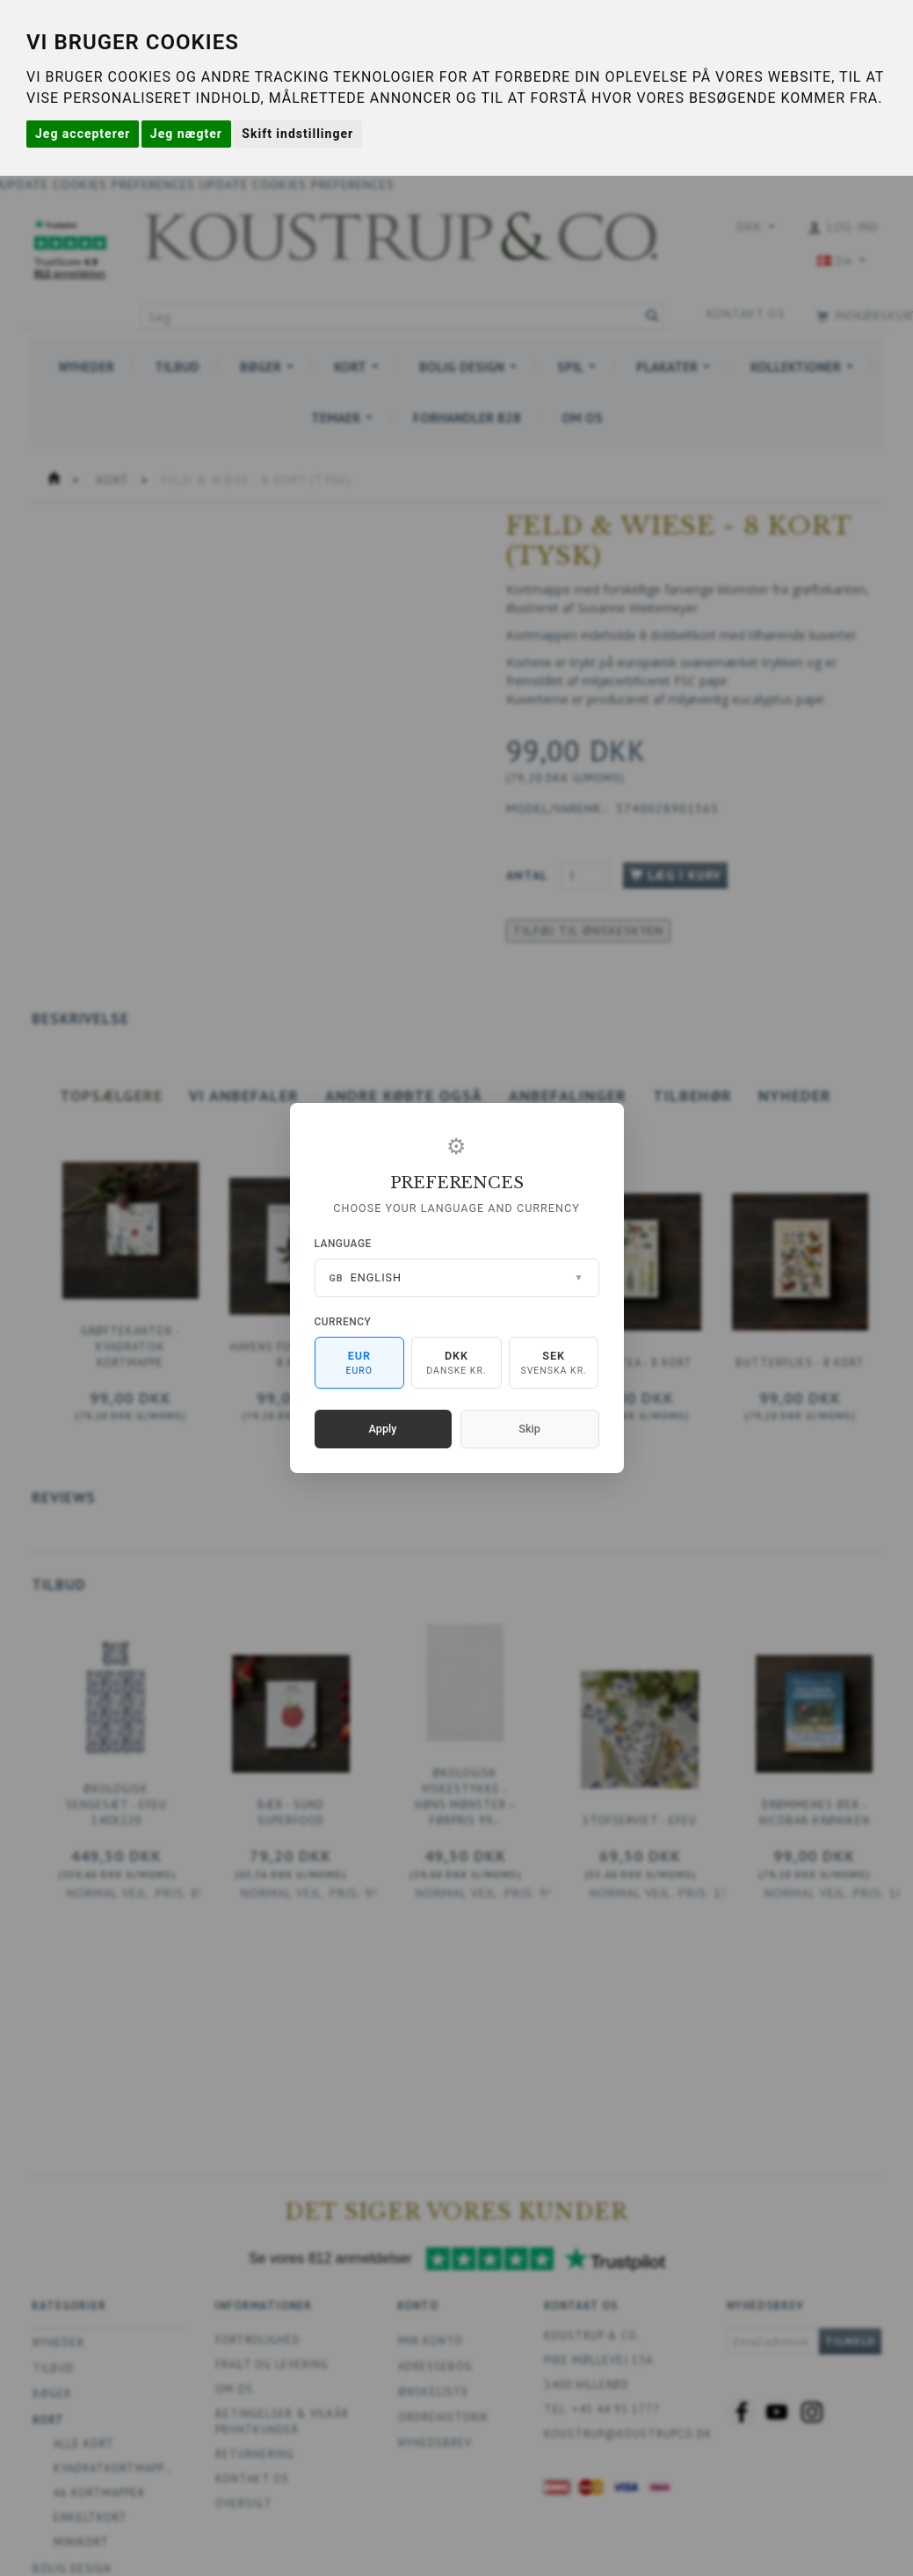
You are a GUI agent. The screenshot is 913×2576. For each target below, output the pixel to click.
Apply (383, 1428)
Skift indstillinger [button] (297, 134)
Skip (529, 1428)
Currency (343, 1322)
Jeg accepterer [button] (82, 134)
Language (343, 1243)
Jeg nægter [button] (186, 134)
